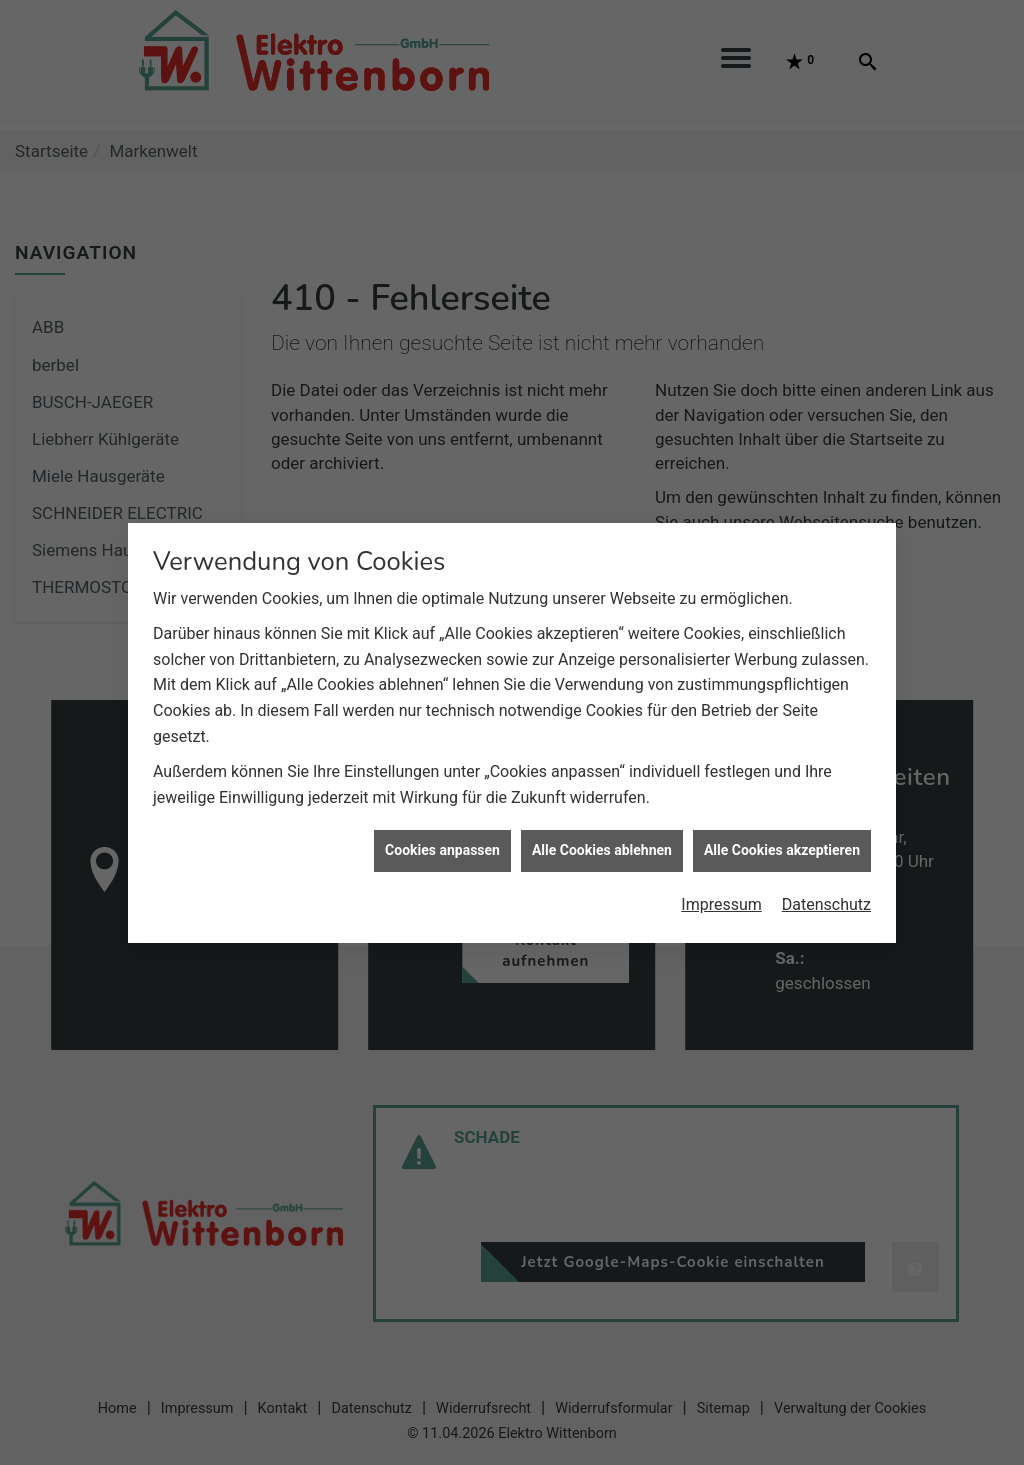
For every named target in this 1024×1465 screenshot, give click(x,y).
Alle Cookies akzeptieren (782, 841)
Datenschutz (826, 894)
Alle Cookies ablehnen (602, 841)
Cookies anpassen (442, 841)
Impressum (721, 894)
